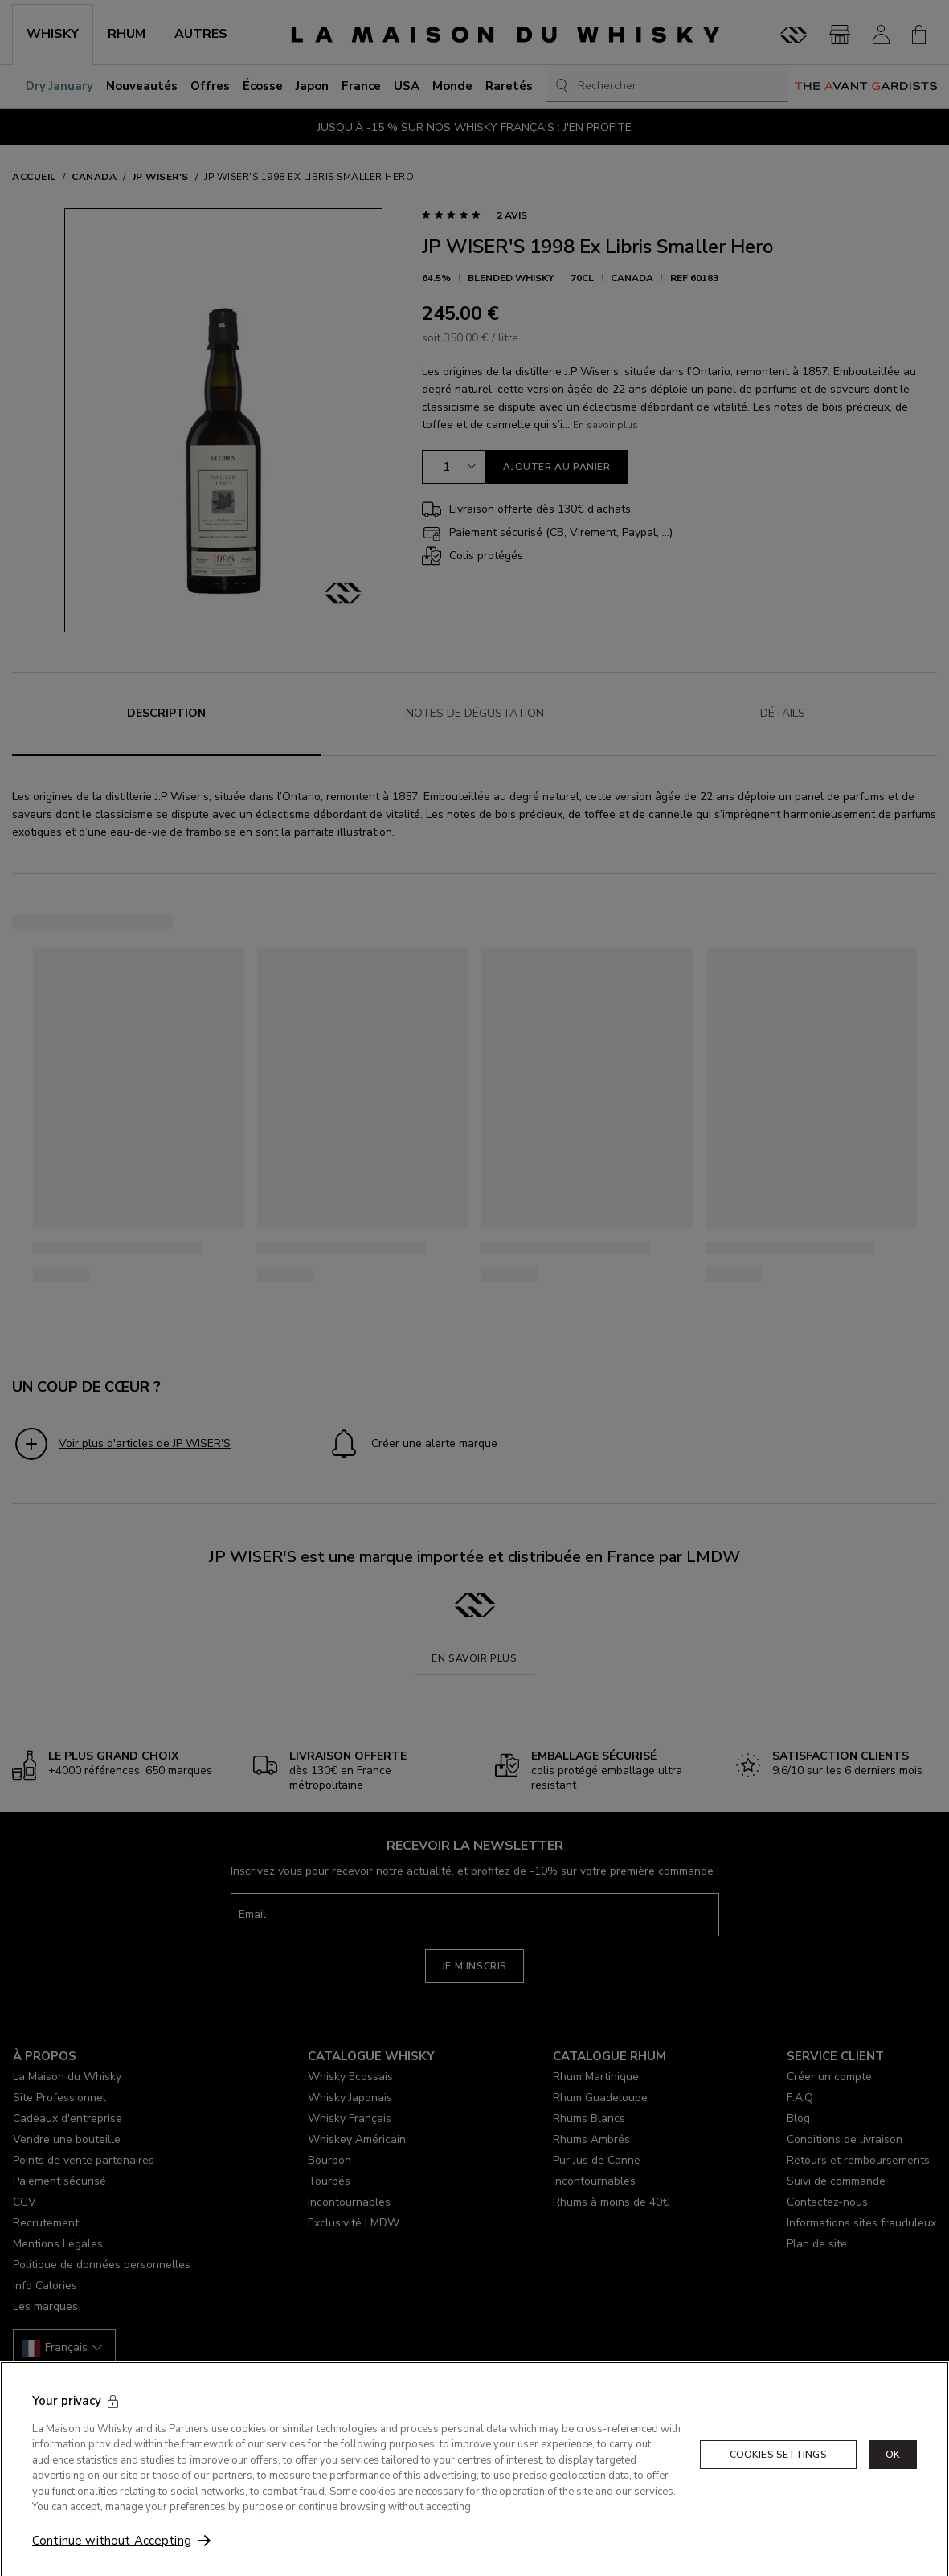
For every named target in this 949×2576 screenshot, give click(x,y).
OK (893, 2496)
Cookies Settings (778, 2496)
